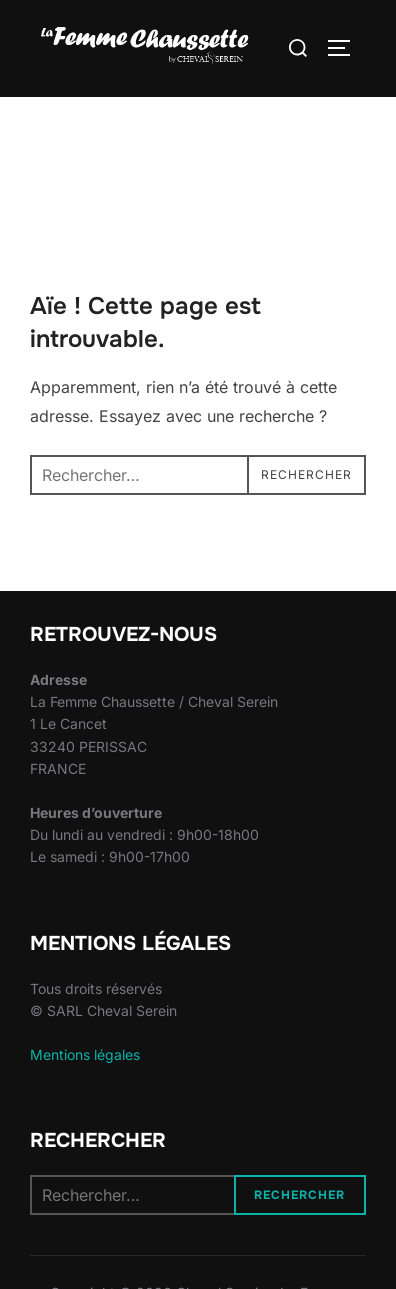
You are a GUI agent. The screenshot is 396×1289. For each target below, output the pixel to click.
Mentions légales (85, 1054)
